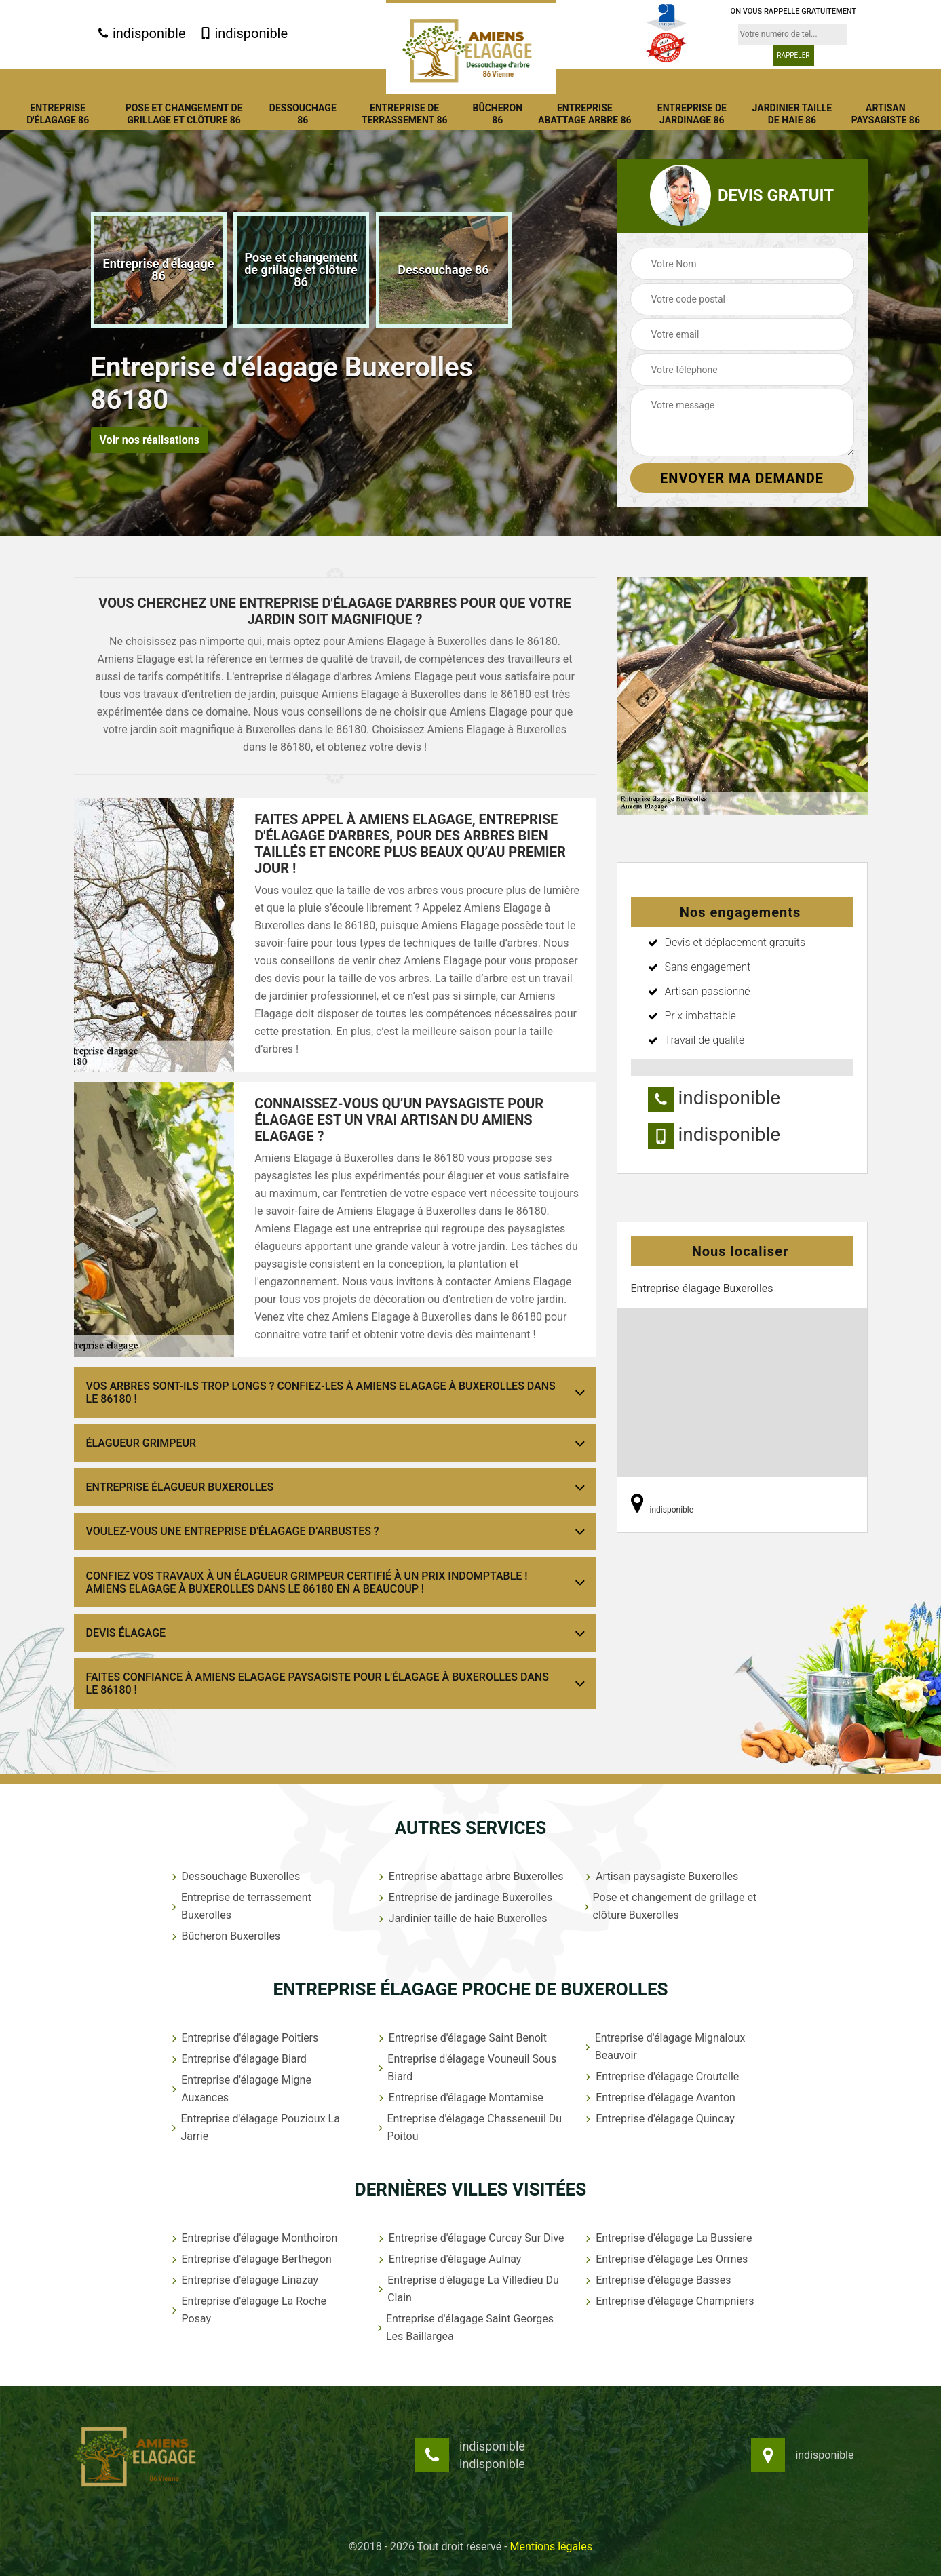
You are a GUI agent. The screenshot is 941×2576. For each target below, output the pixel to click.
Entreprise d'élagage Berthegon (250, 2258)
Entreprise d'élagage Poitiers (244, 2037)
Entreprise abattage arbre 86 (585, 113)
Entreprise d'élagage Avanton (659, 2097)
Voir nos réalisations (149, 439)
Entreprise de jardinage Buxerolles (464, 1897)
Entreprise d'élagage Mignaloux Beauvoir (664, 2046)
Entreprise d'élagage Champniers (668, 2301)
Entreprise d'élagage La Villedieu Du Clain (467, 2288)
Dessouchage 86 (303, 113)
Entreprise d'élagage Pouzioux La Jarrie (254, 2127)
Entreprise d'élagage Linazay (244, 2279)
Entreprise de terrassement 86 (405, 113)
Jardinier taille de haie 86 (792, 113)
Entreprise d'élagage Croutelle (661, 2076)
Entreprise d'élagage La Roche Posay (247, 2310)
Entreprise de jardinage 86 (692, 113)
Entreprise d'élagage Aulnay (449, 2258)
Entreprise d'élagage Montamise (459, 2097)
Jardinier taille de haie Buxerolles (462, 1918)
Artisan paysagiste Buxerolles (660, 1876)
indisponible (141, 33)
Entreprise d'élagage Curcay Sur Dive (470, 2237)
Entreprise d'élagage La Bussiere (667, 2237)
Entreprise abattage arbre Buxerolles (470, 1876)
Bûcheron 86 (497, 113)
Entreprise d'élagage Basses (657, 2279)
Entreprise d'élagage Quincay (659, 2118)
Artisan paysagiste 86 (885, 113)
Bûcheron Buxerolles (225, 1936)
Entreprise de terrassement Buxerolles (240, 1906)
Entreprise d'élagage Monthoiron (253, 2237)
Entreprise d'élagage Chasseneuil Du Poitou (469, 2127)
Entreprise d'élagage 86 (57, 113)
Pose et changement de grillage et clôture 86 (184, 113)
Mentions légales (551, 2546)
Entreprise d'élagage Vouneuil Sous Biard (466, 2067)
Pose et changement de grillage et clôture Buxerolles (669, 1906)
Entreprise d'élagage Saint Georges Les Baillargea (465, 2327)
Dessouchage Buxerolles (235, 1876)
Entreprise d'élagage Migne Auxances (240, 2088)
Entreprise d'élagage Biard (238, 2058)
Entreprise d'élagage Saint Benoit (461, 2037)
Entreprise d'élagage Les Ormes (665, 2258)
